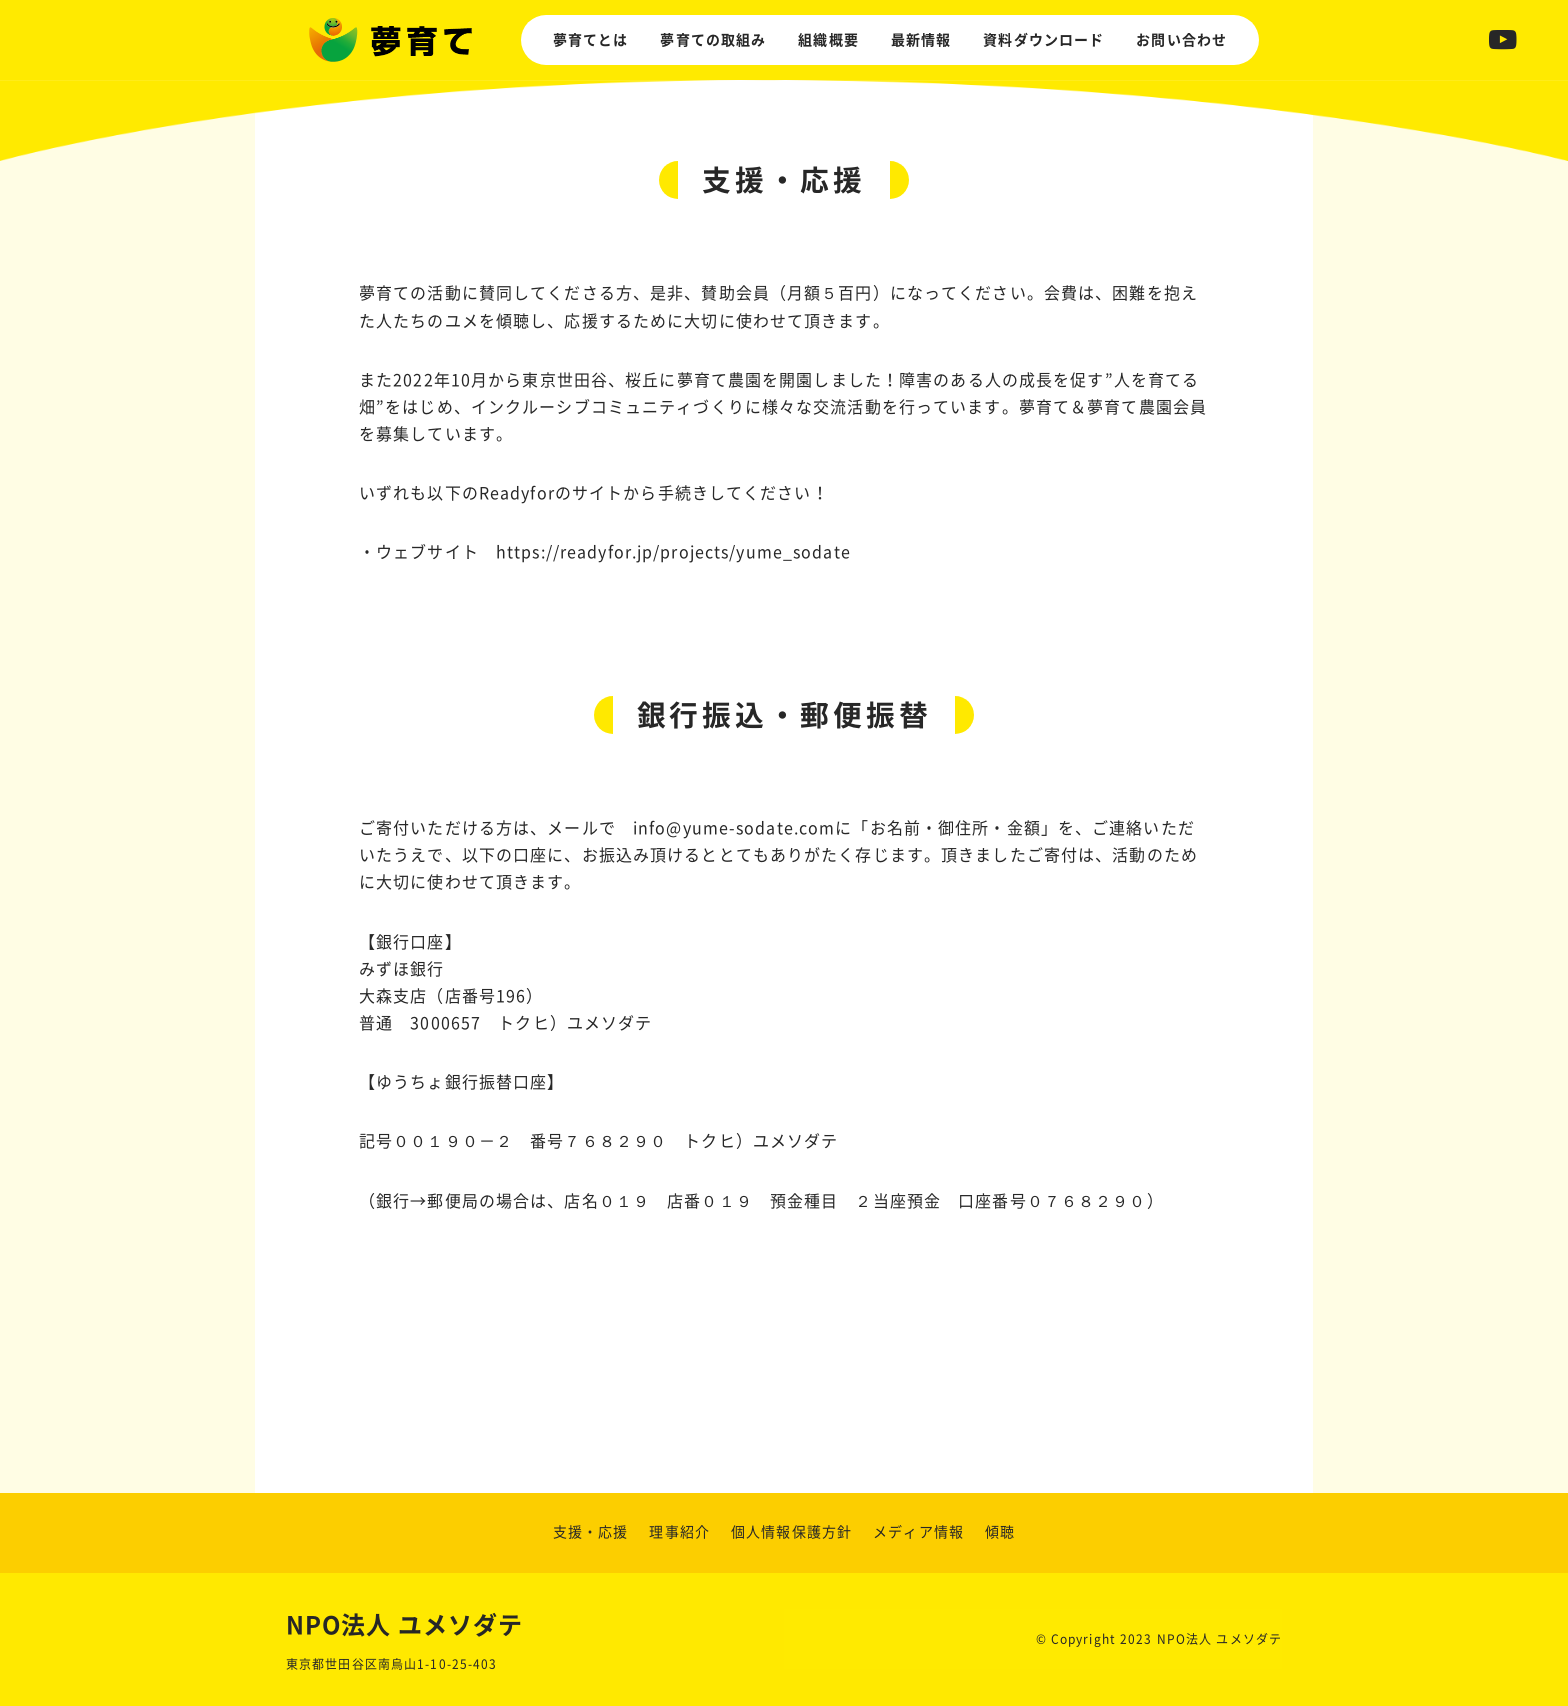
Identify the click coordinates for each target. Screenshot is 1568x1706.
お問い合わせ (1181, 40)
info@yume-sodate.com (734, 828)
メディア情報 (918, 1532)
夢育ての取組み (713, 40)
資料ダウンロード (1043, 40)
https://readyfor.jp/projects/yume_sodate (673, 552)
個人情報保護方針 (791, 1532)
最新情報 (921, 40)
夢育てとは (591, 40)
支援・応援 (591, 1532)
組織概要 (828, 40)
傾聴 (1000, 1532)
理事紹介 (679, 1532)
